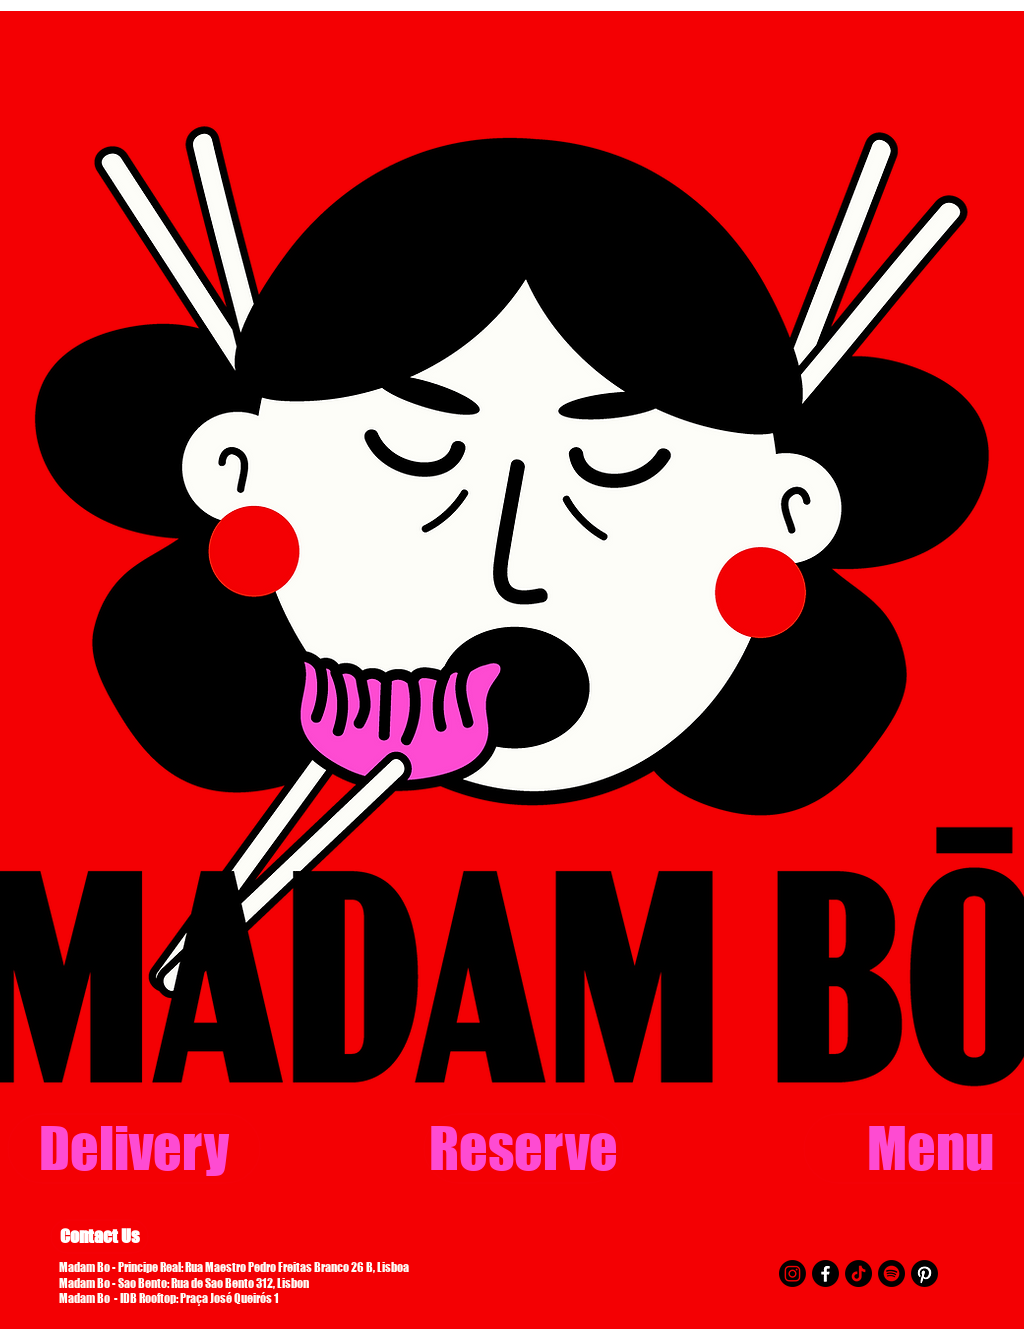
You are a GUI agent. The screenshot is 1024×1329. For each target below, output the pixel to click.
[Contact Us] (99, 1236)
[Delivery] (134, 1148)
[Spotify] (891, 1273)
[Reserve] (523, 1148)
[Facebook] (825, 1273)
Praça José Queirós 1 (229, 1298)
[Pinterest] (924, 1273)
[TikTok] (858, 1273)
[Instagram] (792, 1273)
